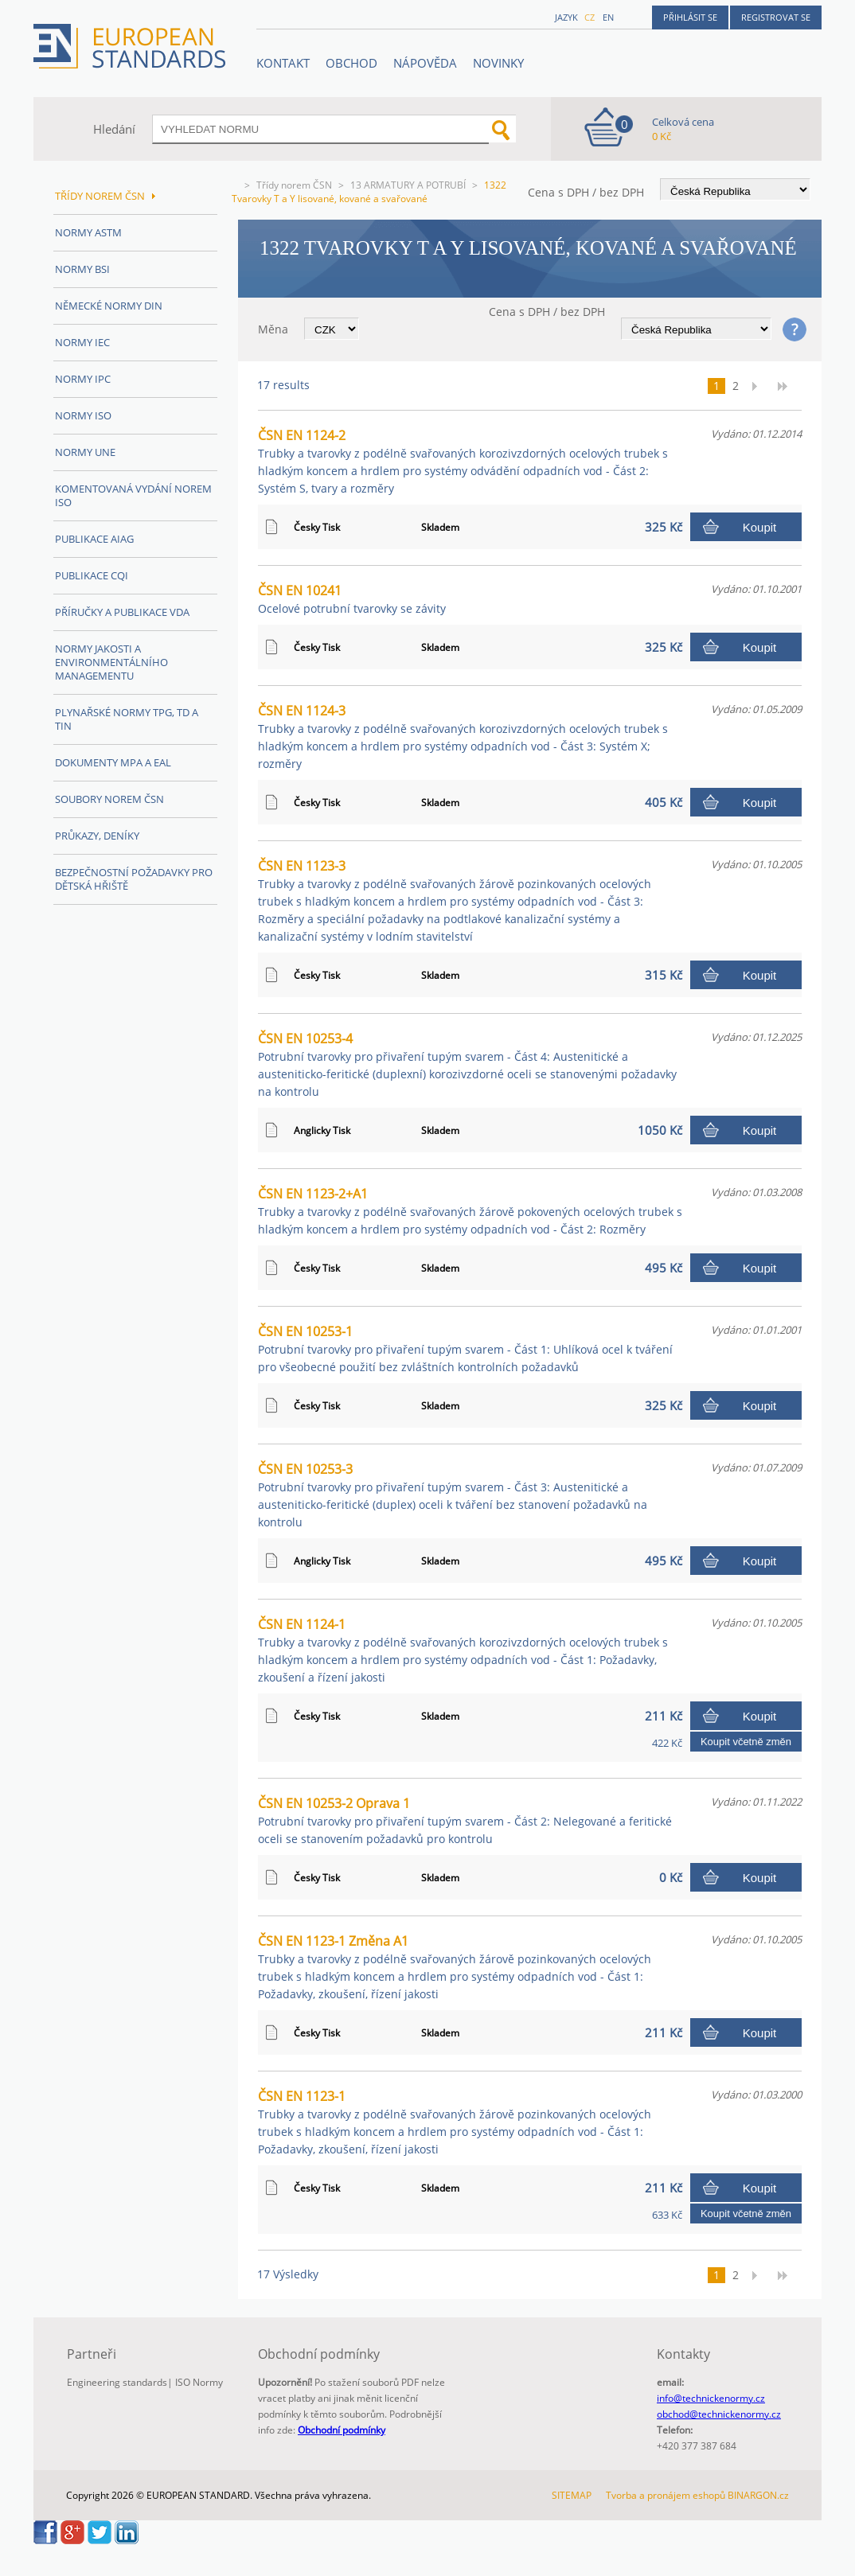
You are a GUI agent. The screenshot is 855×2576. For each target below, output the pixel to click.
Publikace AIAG (94, 539)
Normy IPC (83, 379)
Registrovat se (775, 17)
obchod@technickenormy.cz (719, 2414)
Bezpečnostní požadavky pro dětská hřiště (134, 879)
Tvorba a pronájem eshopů (665, 2495)
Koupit (760, 527)
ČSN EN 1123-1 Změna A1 (454, 1966)
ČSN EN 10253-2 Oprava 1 (465, 1820)
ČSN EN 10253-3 (452, 1495)
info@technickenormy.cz (711, 2398)
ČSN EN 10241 (352, 599)
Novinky (498, 63)
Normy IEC (82, 342)
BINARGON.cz (758, 2495)
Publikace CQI (91, 575)
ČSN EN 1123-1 (454, 2122)
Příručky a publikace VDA (122, 612)
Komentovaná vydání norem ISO (133, 495)
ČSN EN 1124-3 (463, 736)
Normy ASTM (88, 232)
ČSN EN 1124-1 (463, 1650)
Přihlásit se (690, 17)
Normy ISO (83, 415)
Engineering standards (117, 2382)
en (608, 17)
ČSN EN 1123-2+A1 (470, 1211)
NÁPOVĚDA (425, 63)
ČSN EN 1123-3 (454, 900)
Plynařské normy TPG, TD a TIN (126, 719)
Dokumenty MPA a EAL (113, 762)
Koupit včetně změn (746, 1742)
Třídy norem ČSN (294, 185)
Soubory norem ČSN (109, 799)
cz (589, 17)
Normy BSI (82, 269)
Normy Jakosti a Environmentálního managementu (111, 662)
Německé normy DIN (108, 305)
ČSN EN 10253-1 (465, 1348)
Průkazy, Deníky (97, 835)
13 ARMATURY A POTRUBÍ (408, 185)
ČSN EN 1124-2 (463, 461)
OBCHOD (351, 63)
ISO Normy (199, 2382)
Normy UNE (85, 452)
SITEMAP (571, 2495)
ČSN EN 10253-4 (467, 1064)
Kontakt (283, 63)
